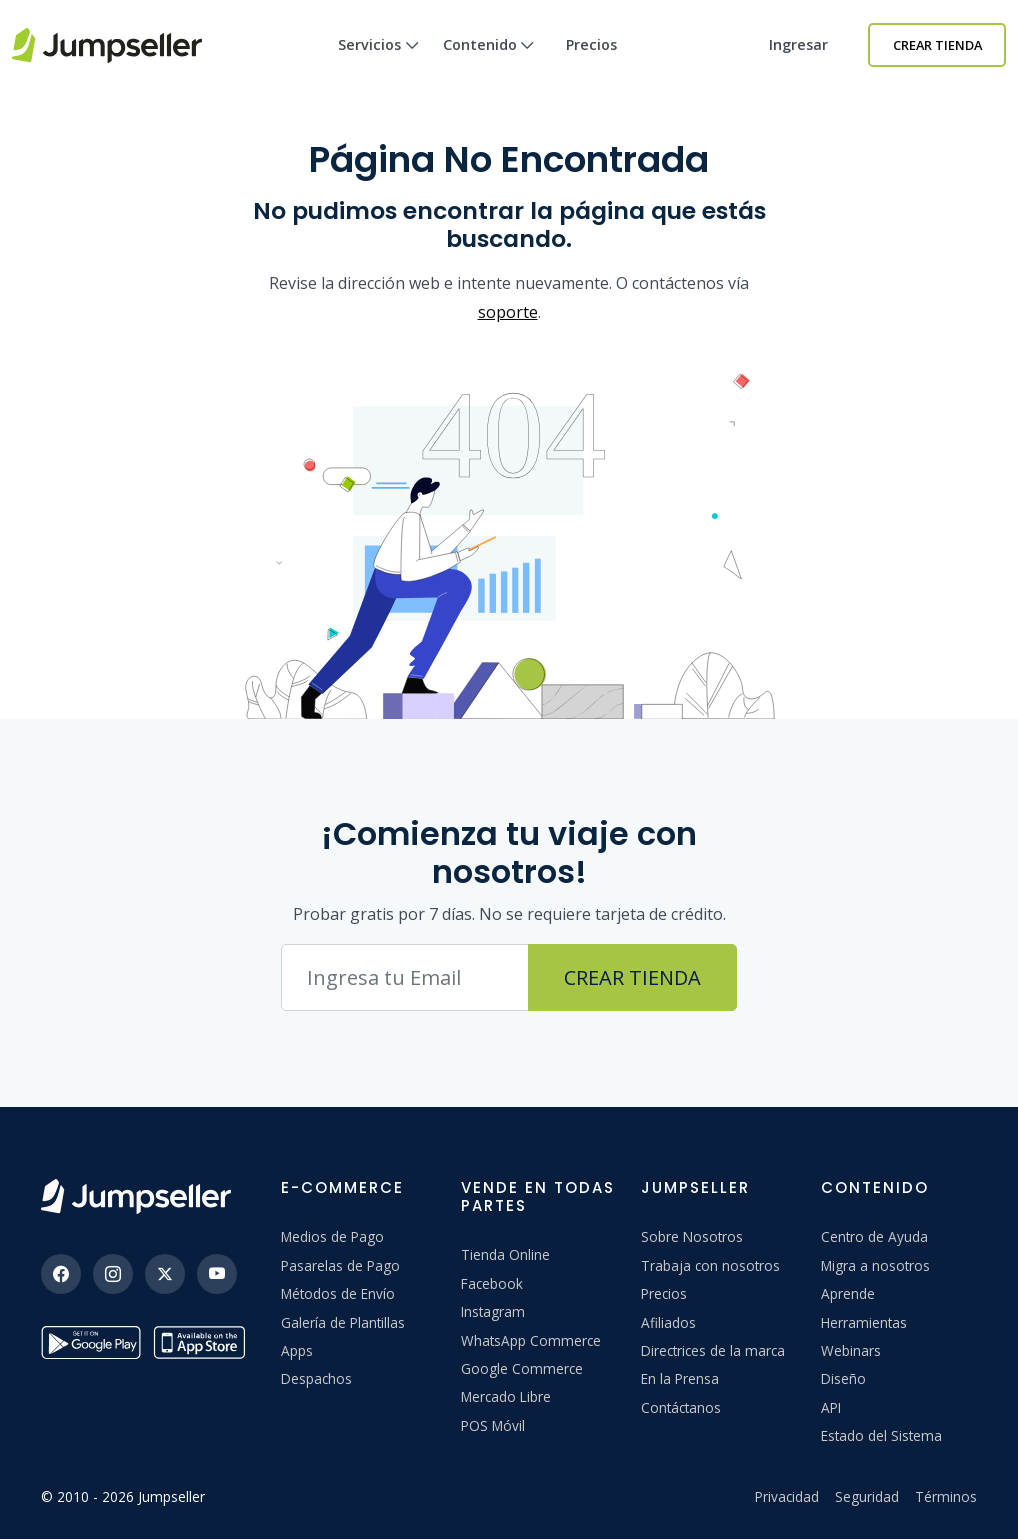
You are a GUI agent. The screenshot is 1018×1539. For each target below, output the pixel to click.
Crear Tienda (937, 45)
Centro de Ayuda (874, 1236)
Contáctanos (681, 1407)
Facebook (492, 1283)
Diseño (843, 1378)
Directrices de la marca (713, 1350)
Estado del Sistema (881, 1435)
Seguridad (867, 1496)
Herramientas (864, 1322)
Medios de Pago (332, 1236)
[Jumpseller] (136, 1196)
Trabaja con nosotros (710, 1265)
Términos (946, 1496)
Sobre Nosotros (692, 1236)
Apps (297, 1350)
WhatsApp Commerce (531, 1340)
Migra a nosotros (875, 1265)
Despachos (316, 1378)
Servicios (378, 62)
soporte (508, 312)
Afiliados (668, 1322)
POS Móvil (493, 1425)
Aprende (848, 1293)
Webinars (851, 1350)
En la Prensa (680, 1378)
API (831, 1407)
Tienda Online (505, 1254)
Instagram (493, 1311)
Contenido (489, 62)
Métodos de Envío (338, 1293)
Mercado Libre (506, 1396)
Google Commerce (522, 1368)
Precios (591, 44)
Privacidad (787, 1496)
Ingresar (798, 44)
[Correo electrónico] (405, 977)
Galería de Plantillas (343, 1322)
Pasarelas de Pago (340, 1265)
